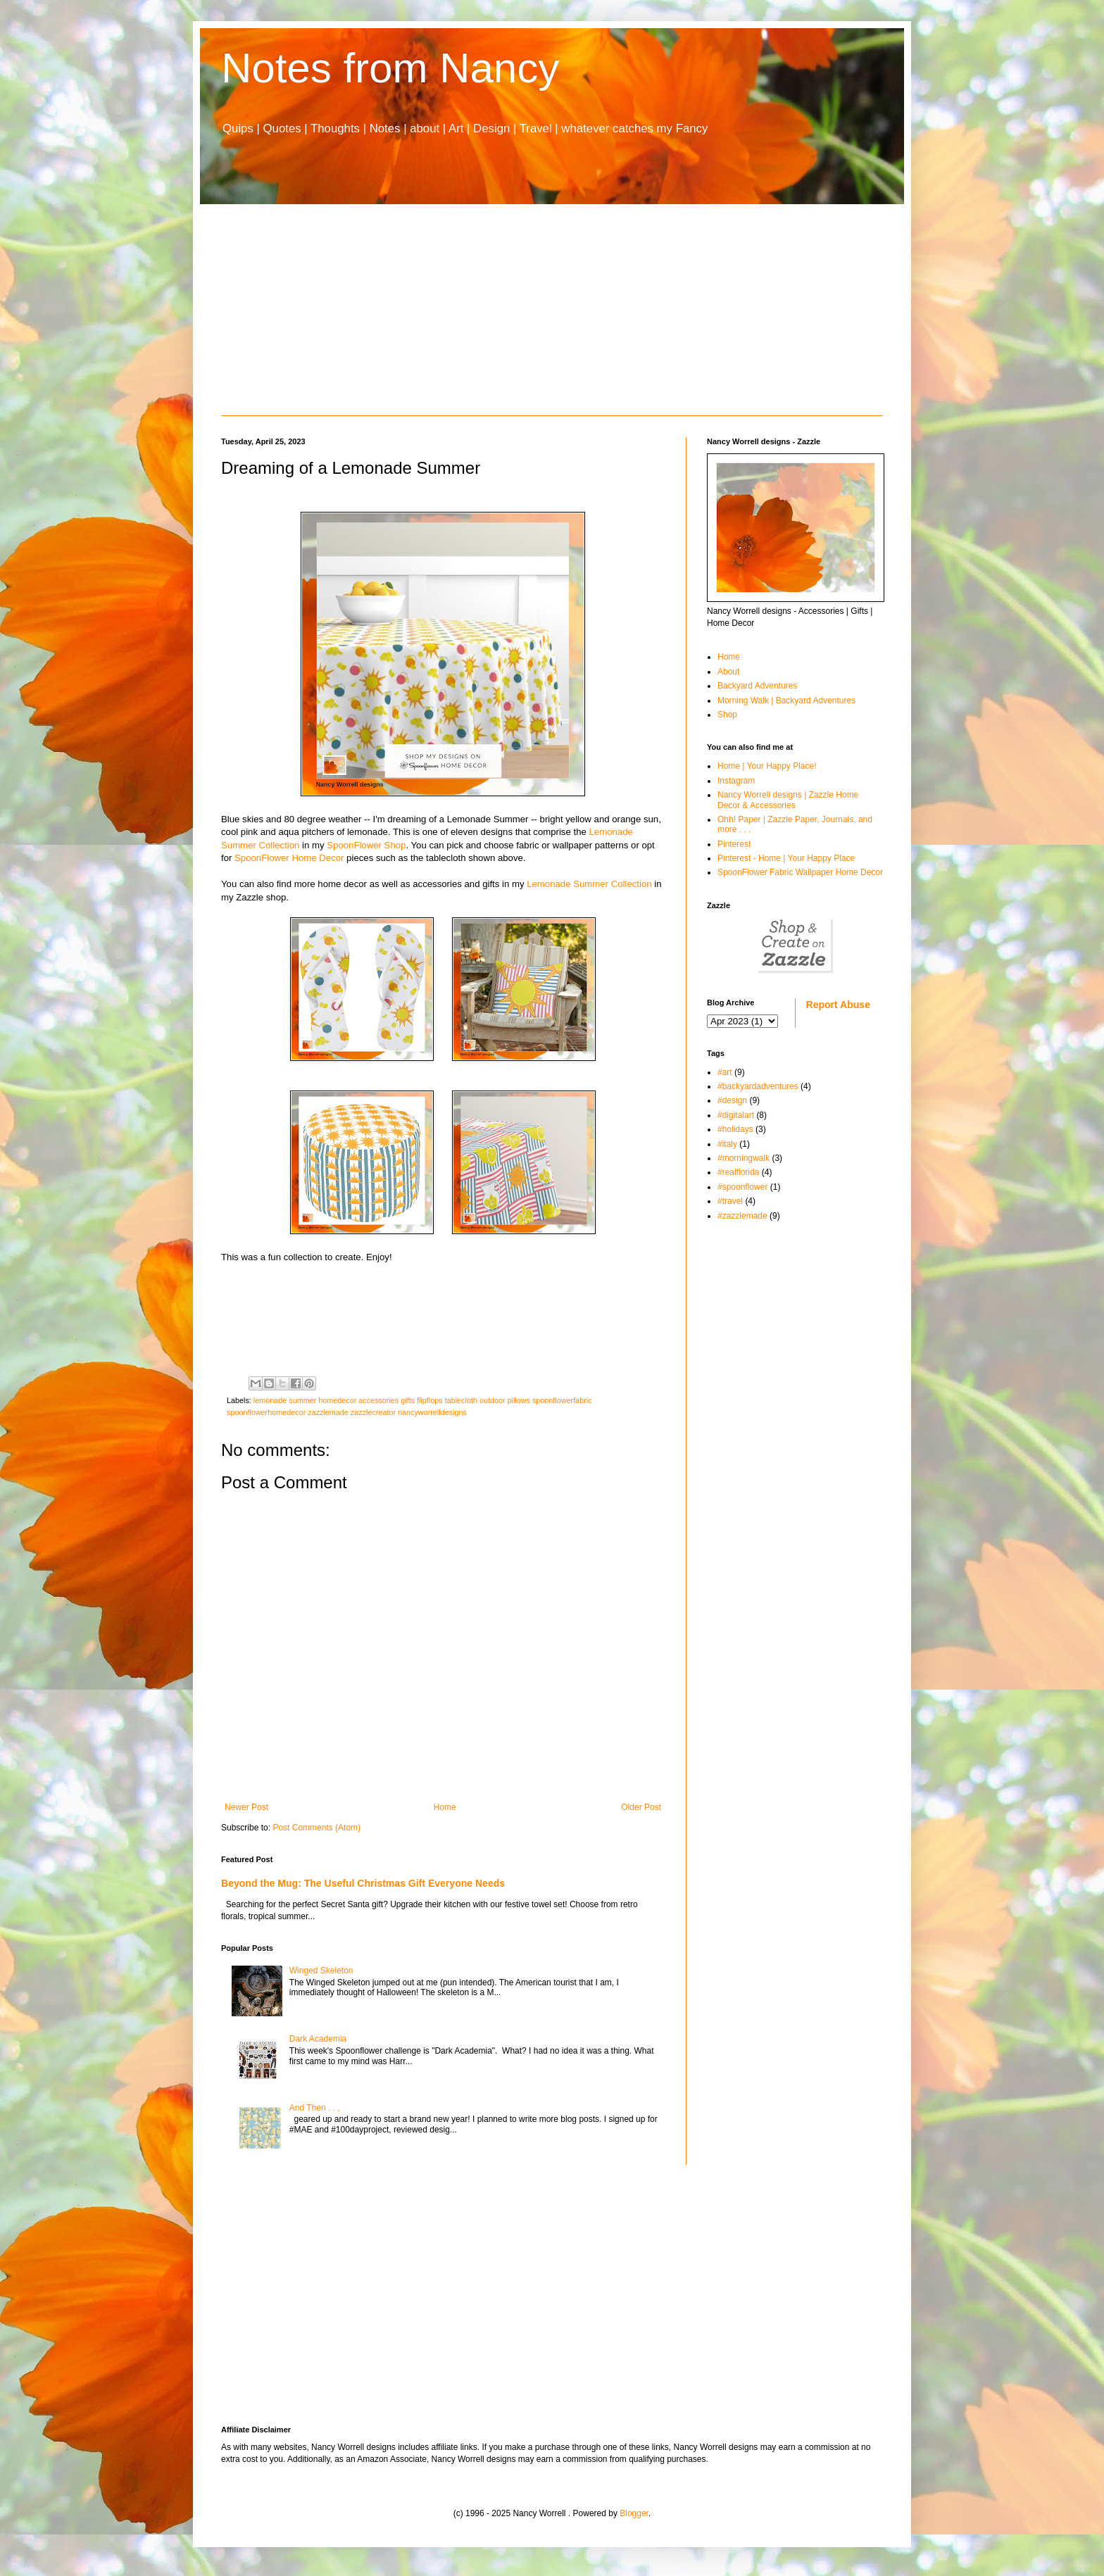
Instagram (736, 781)
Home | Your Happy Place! (767, 766)
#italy (727, 1144)
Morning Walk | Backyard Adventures (786, 700)
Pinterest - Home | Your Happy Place (786, 858)
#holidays (735, 1129)
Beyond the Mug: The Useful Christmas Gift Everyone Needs (363, 1883)
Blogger (634, 2513)
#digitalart (735, 1115)
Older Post (641, 1807)
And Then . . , (314, 2108)
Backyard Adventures (757, 686)
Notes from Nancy (390, 68)
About (728, 672)
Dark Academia (317, 2039)
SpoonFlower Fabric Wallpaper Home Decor (800, 872)
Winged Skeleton (321, 1970)
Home (445, 1807)
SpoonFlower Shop (366, 845)
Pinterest (734, 844)
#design (732, 1100)
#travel (730, 1201)
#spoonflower (742, 1187)
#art (724, 1072)
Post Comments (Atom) (316, 1828)
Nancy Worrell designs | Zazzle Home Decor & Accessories (787, 800)
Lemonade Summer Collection (589, 884)
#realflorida (738, 1172)
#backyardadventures (757, 1086)
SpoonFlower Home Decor (289, 858)
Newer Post (246, 1807)
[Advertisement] (552, 309)
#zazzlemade (742, 1216)
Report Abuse (838, 1004)
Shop (727, 715)
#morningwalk (743, 1158)
